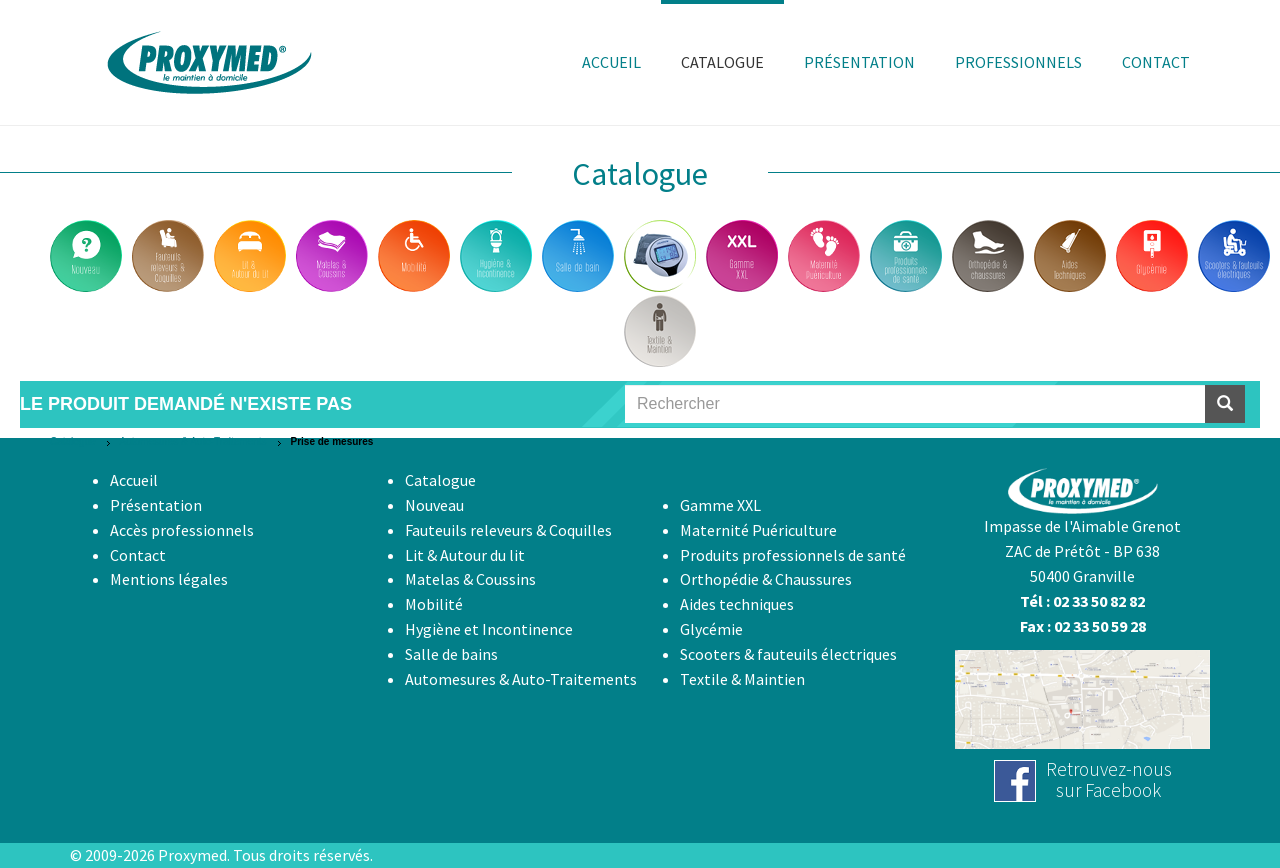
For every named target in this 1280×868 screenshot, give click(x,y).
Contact (138, 555)
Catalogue (73, 441)
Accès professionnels (182, 530)
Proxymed (192, 855)
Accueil (134, 480)
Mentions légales (169, 579)
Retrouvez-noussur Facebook (1109, 779)
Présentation (156, 505)
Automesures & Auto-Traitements (193, 441)
